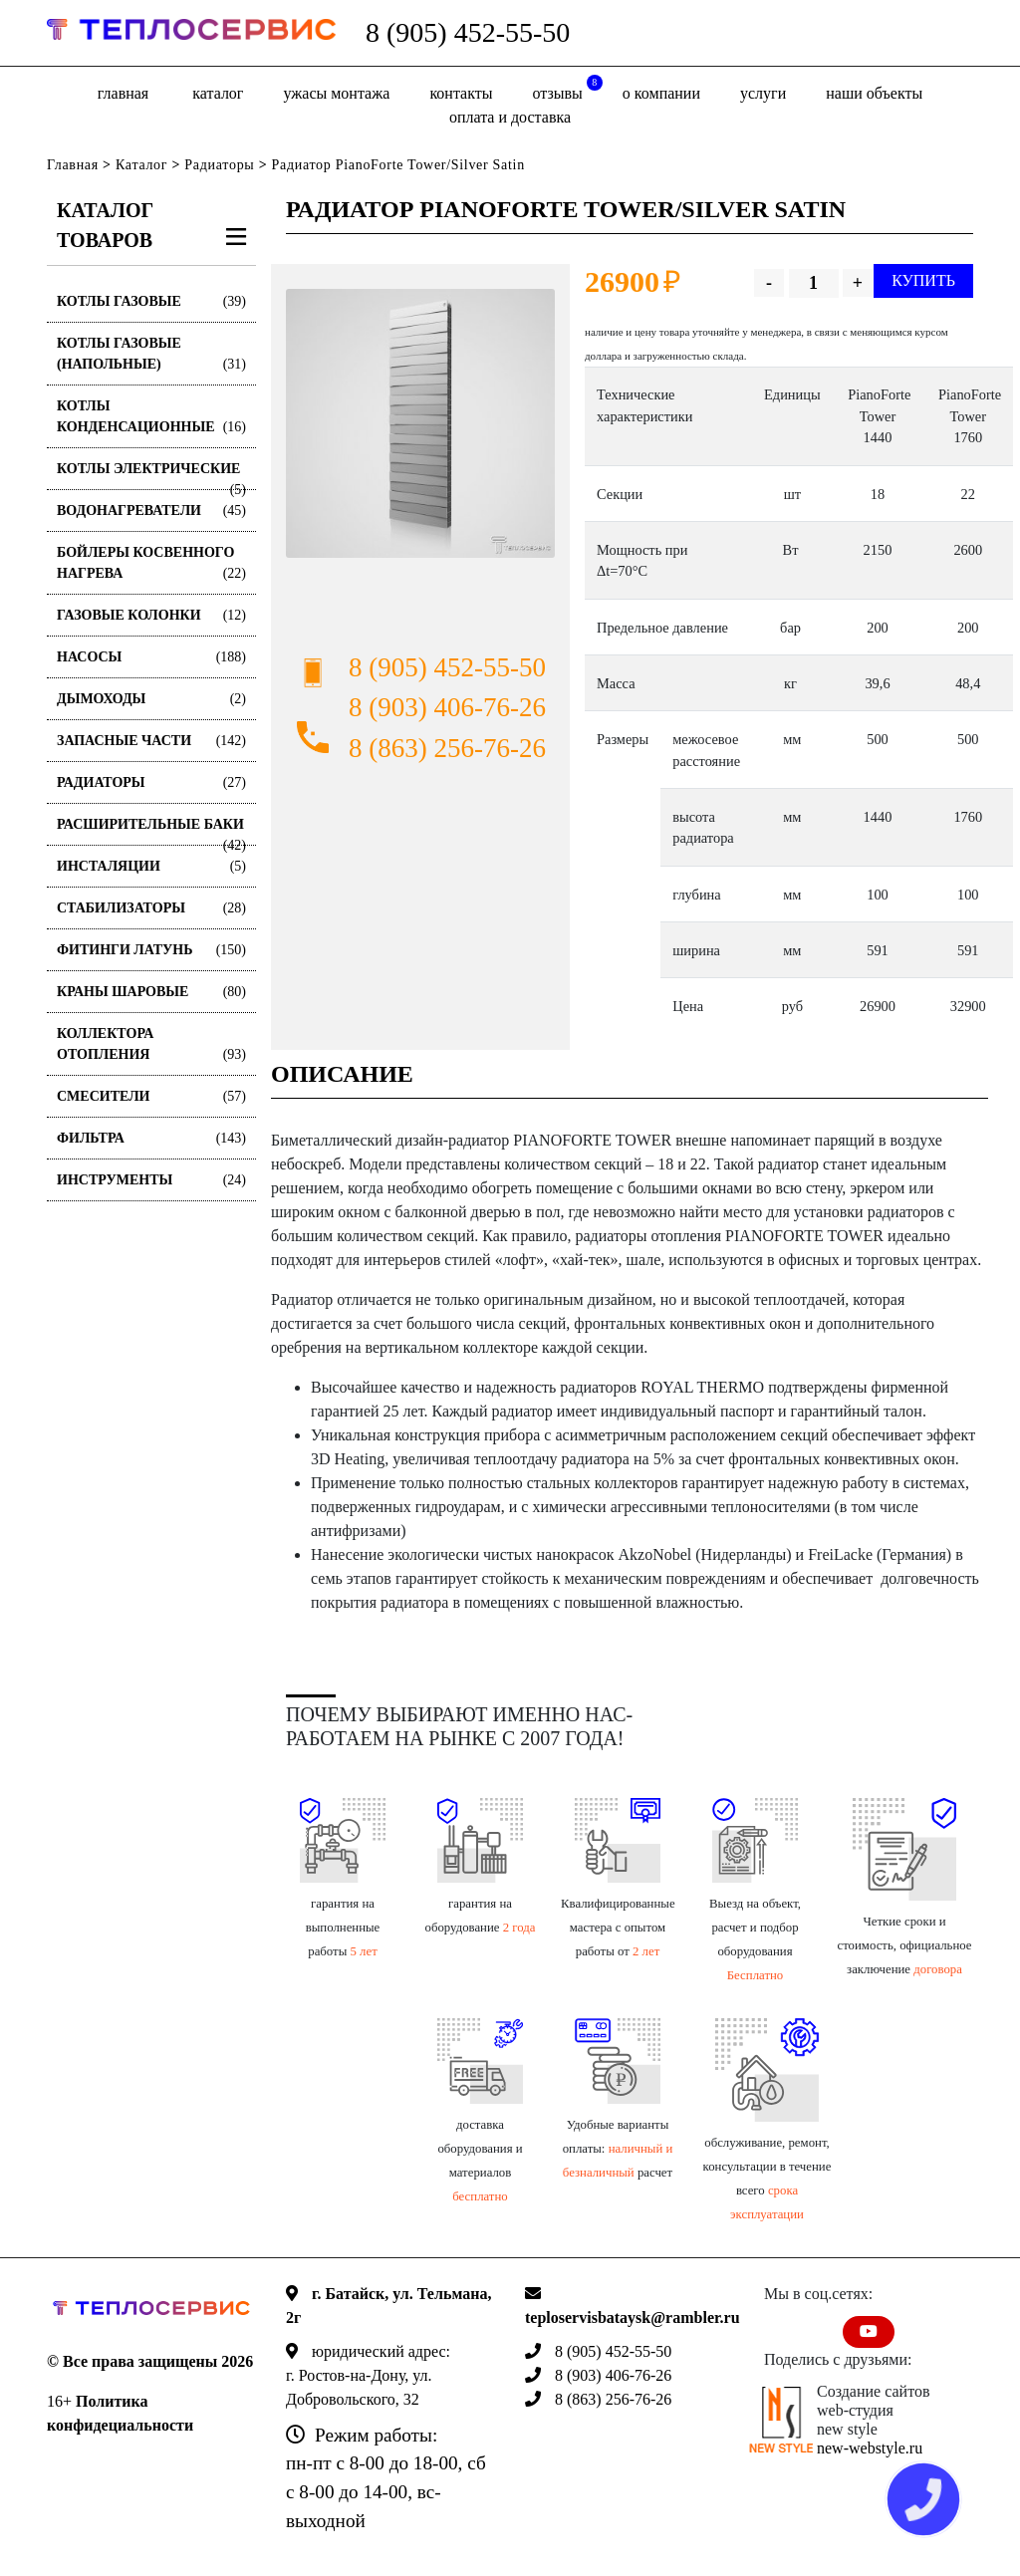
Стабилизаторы (151, 908)
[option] (420, 423)
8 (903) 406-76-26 (447, 707)
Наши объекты (874, 93)
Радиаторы (219, 164)
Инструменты (151, 1179)
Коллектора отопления (151, 1045)
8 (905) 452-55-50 (468, 32)
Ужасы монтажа (336, 93)
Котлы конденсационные (151, 417)
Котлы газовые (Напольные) (151, 355)
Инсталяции (151, 866)
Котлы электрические (151, 475)
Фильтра (151, 1138)
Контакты (460, 93)
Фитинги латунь (151, 949)
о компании (661, 93)
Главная (123, 93)
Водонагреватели (151, 510)
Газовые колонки (151, 615)
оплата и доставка (510, 117)
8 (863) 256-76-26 (447, 748)
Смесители (151, 1096)
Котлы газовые (151, 301)
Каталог (217, 93)
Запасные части (151, 740)
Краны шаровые (151, 991)
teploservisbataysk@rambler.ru (632, 2317)
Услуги (763, 93)
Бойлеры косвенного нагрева (151, 564)
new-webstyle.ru (869, 2448)
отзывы (568, 88)
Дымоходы (151, 698)
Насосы (151, 656)
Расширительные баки (151, 831)
